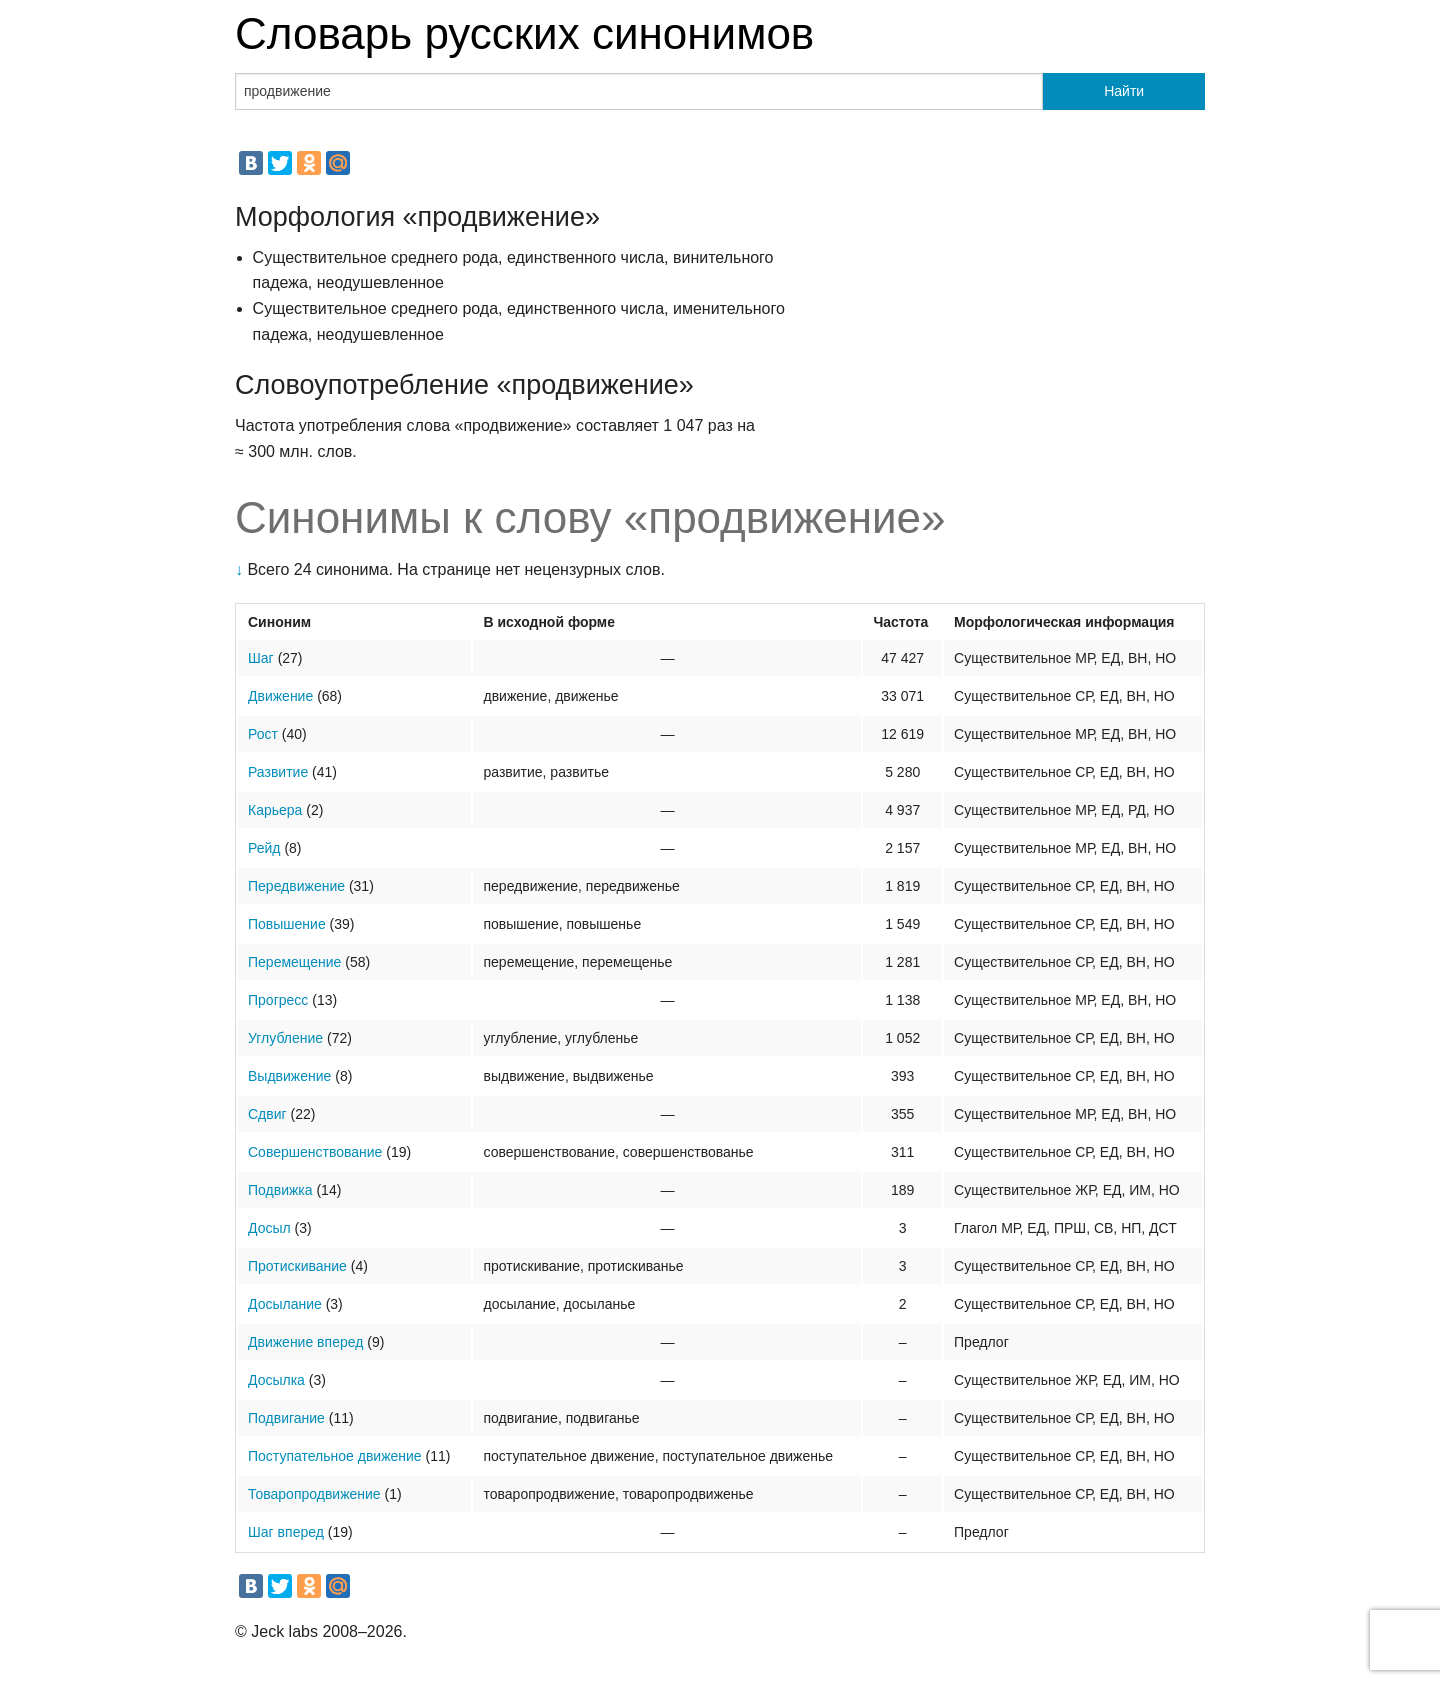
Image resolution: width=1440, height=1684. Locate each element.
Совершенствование (315, 1152)
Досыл (269, 1228)
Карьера (275, 810)
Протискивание (297, 1266)
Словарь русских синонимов (524, 33)
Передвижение (296, 886)
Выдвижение (289, 1076)
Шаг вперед (286, 1532)
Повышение (287, 924)
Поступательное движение (335, 1456)
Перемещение (294, 962)
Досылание (285, 1304)
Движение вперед (305, 1342)
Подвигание (286, 1418)
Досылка (276, 1380)
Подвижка (280, 1190)
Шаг (261, 658)
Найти (1124, 91)
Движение (280, 696)
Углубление (285, 1038)
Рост (263, 734)
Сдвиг (267, 1114)
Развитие (278, 772)
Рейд (264, 848)
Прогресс (278, 1000)
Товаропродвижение (314, 1494)
